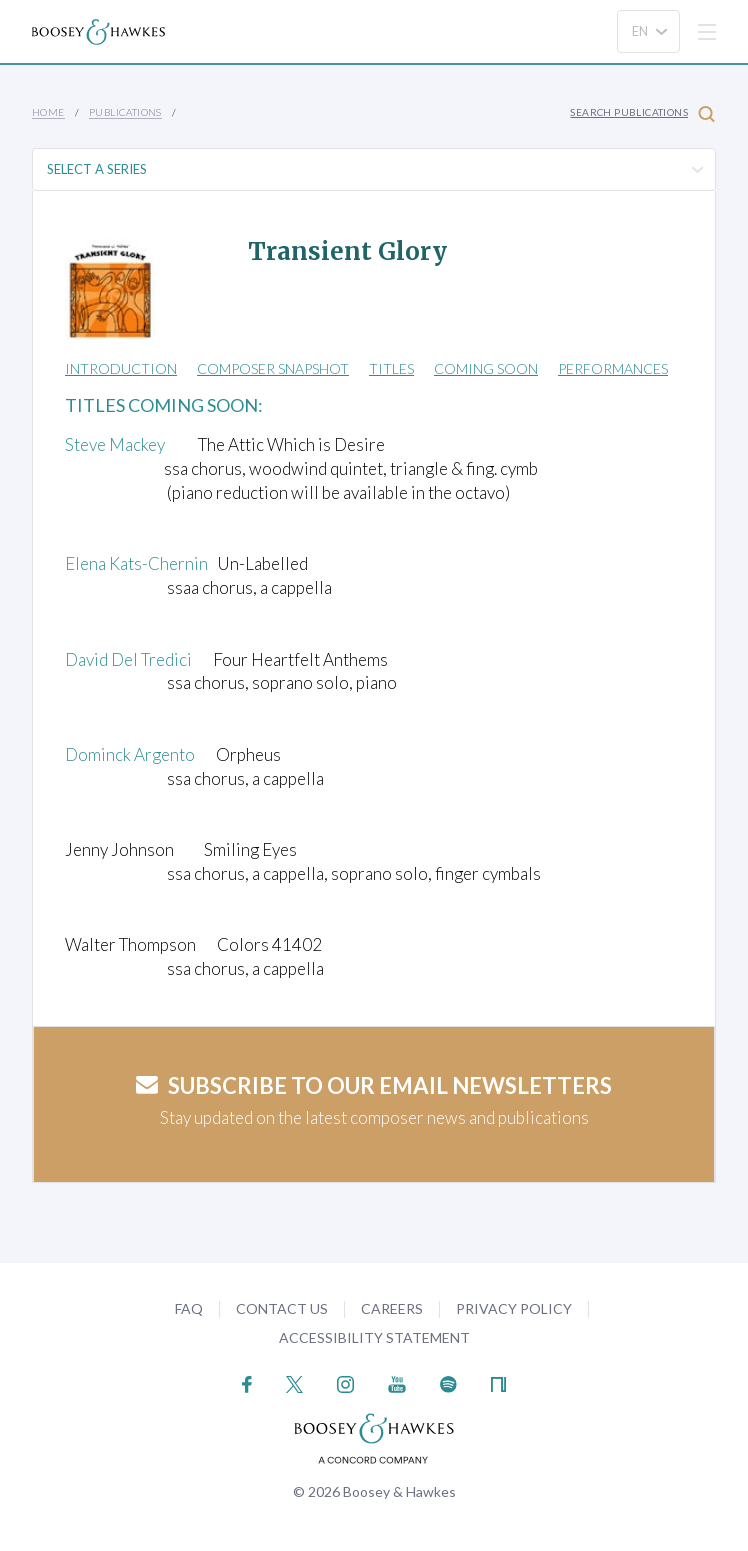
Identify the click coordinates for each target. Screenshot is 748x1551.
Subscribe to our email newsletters (374, 1085)
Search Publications (642, 113)
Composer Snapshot (273, 368)
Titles (391, 368)
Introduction (121, 368)
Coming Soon (486, 368)
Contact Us (282, 1308)
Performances (613, 368)
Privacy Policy (514, 1308)
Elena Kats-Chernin (136, 563)
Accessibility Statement (374, 1337)
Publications (125, 112)
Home (48, 112)
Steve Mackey (115, 444)
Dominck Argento (130, 754)
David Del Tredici (128, 659)
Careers (392, 1308)
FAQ (189, 1308)
